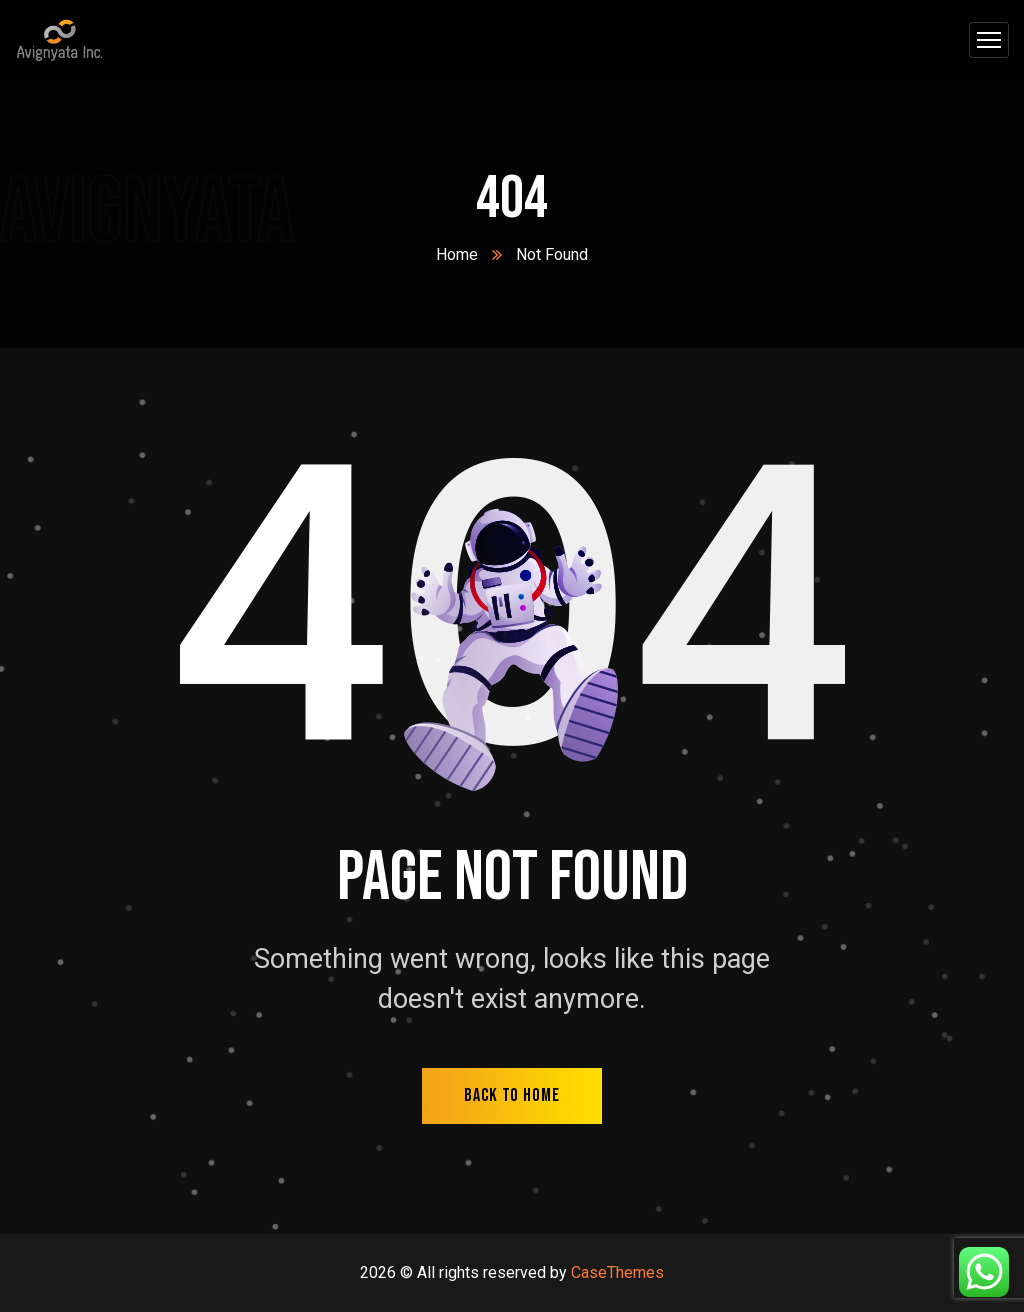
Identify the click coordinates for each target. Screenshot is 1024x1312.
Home (457, 254)
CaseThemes (617, 1272)
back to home (512, 1095)
